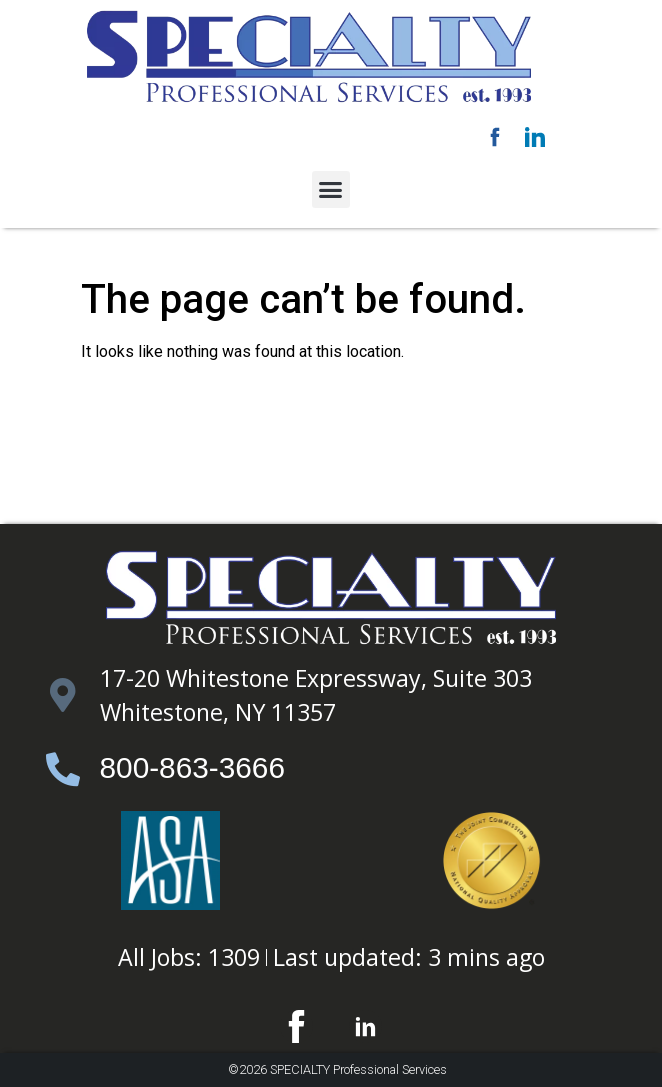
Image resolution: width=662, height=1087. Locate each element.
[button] (331, 190)
